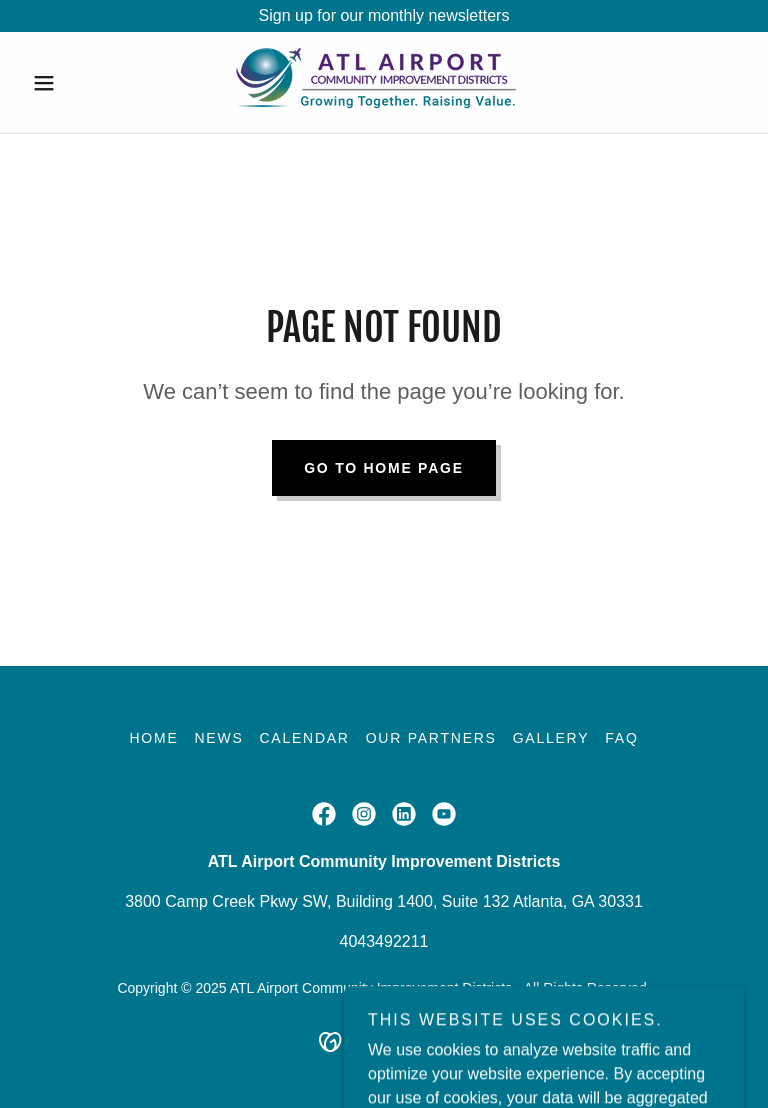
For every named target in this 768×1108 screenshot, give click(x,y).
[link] (384, 82)
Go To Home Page (384, 468)
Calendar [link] (304, 738)
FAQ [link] (621, 738)
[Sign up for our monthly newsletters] (384, 16)
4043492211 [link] (384, 941)
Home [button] (153, 738)
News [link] (218, 738)
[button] (78, 83)
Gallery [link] (551, 738)
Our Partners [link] (431, 738)
